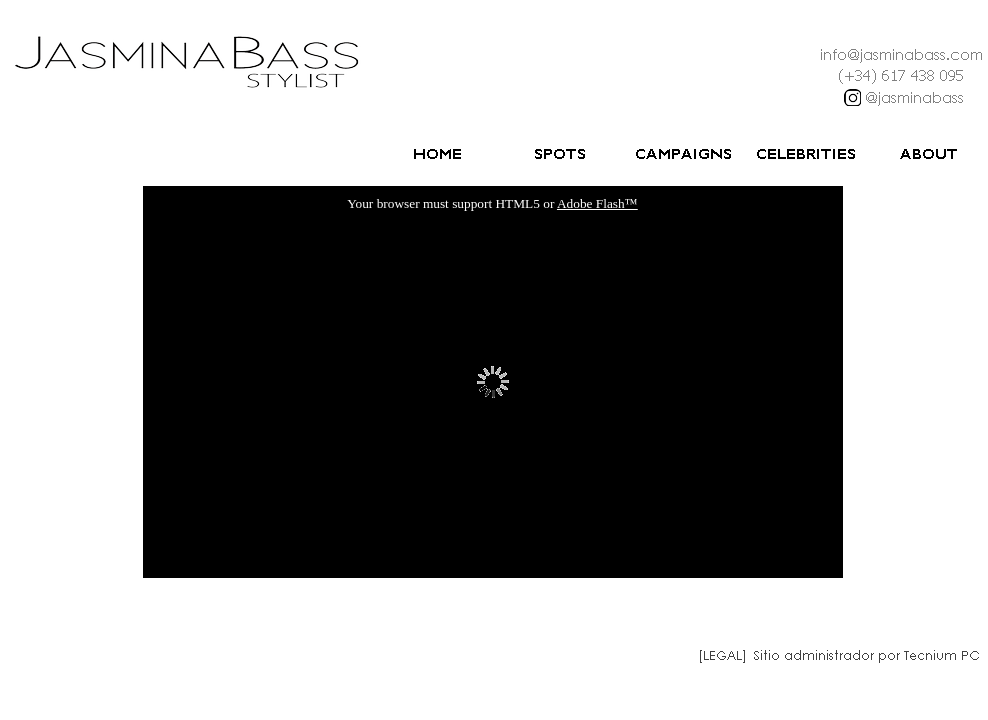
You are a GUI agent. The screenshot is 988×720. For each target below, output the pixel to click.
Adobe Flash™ (597, 203)
